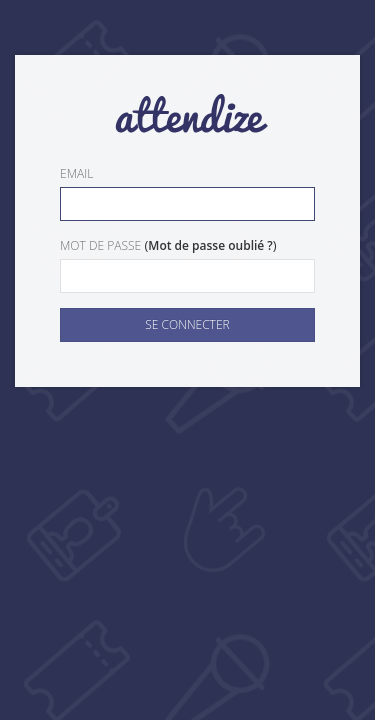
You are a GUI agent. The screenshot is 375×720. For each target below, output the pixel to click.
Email (76, 173)
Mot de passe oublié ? (210, 245)
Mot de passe (100, 245)
